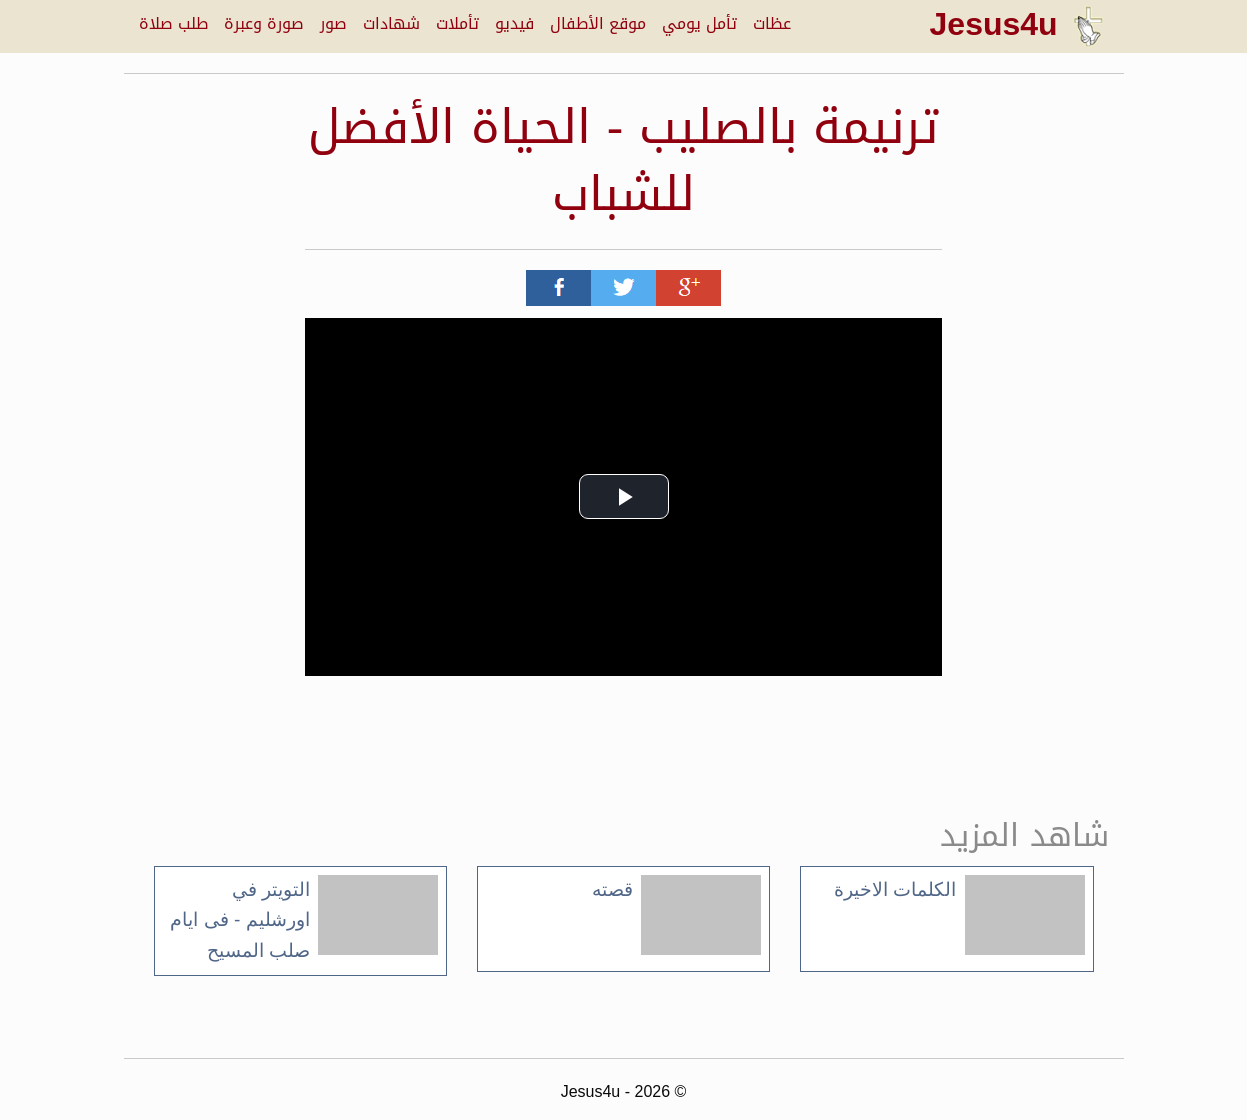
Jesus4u (1017, 24)
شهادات (391, 23)
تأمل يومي (699, 23)
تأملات (457, 23)
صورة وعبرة (264, 23)
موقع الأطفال (598, 23)
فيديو (514, 23)
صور (333, 23)
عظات (772, 23)
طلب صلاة (173, 23)
